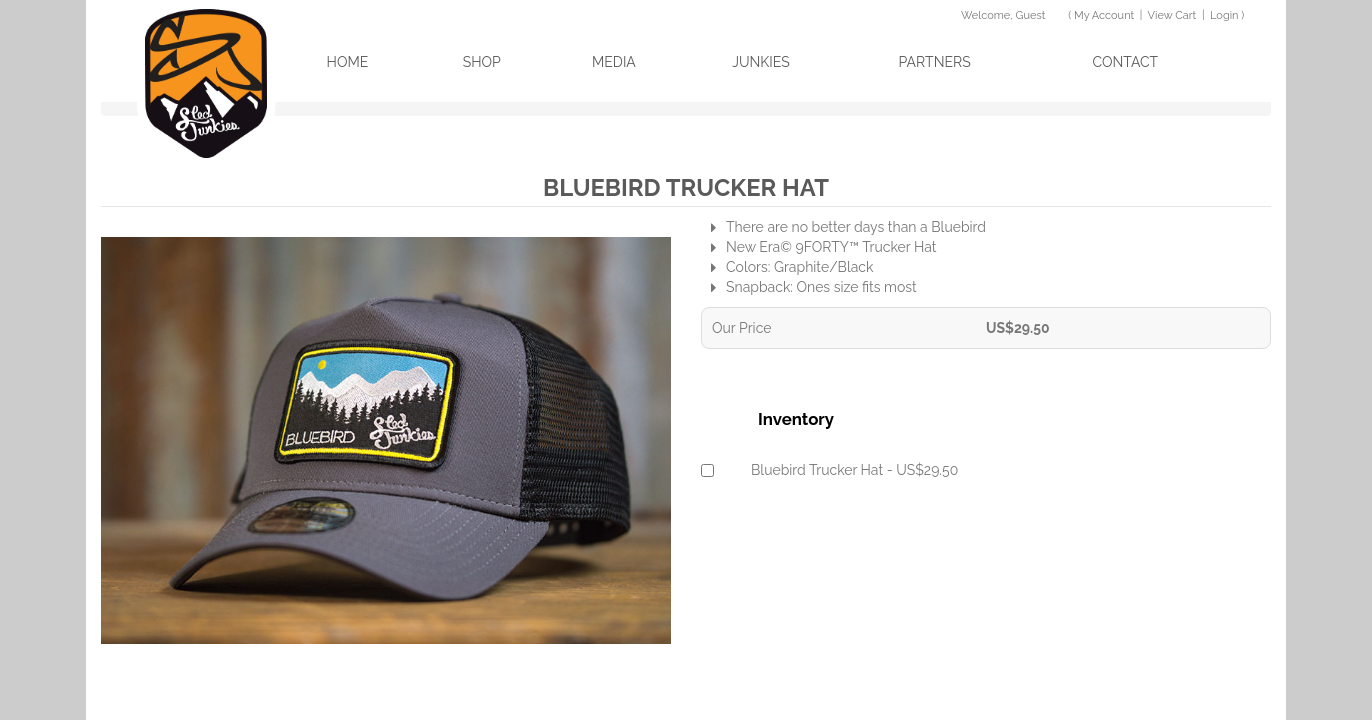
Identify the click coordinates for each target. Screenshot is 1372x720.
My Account (1104, 15)
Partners (935, 62)
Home (348, 62)
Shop (482, 62)
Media (614, 62)
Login (1224, 15)
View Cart (1172, 15)
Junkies (761, 62)
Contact (1126, 62)
